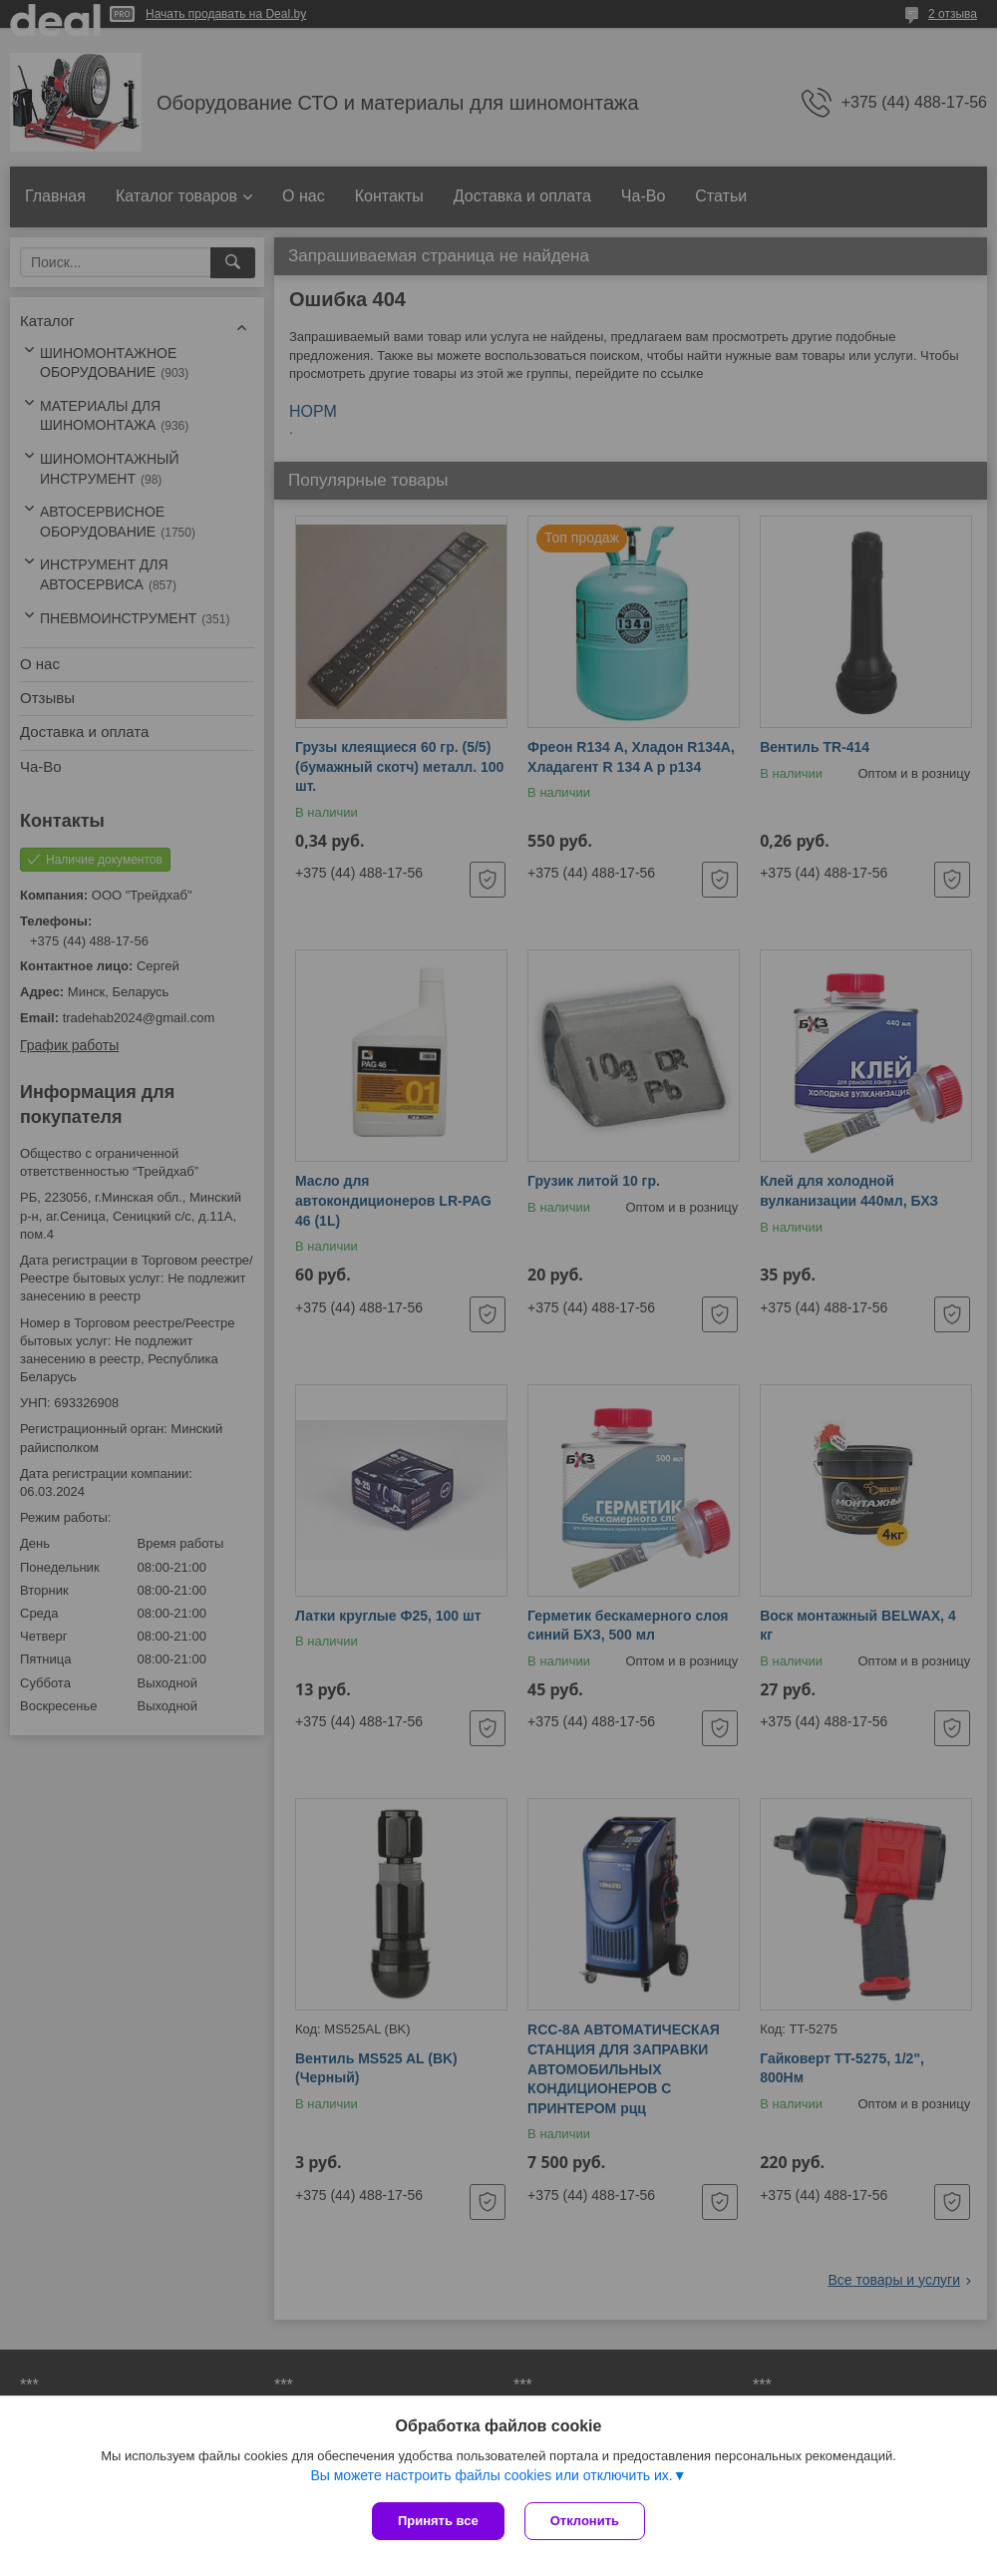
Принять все (438, 2520)
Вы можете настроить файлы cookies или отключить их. (491, 2475)
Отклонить (584, 2520)
